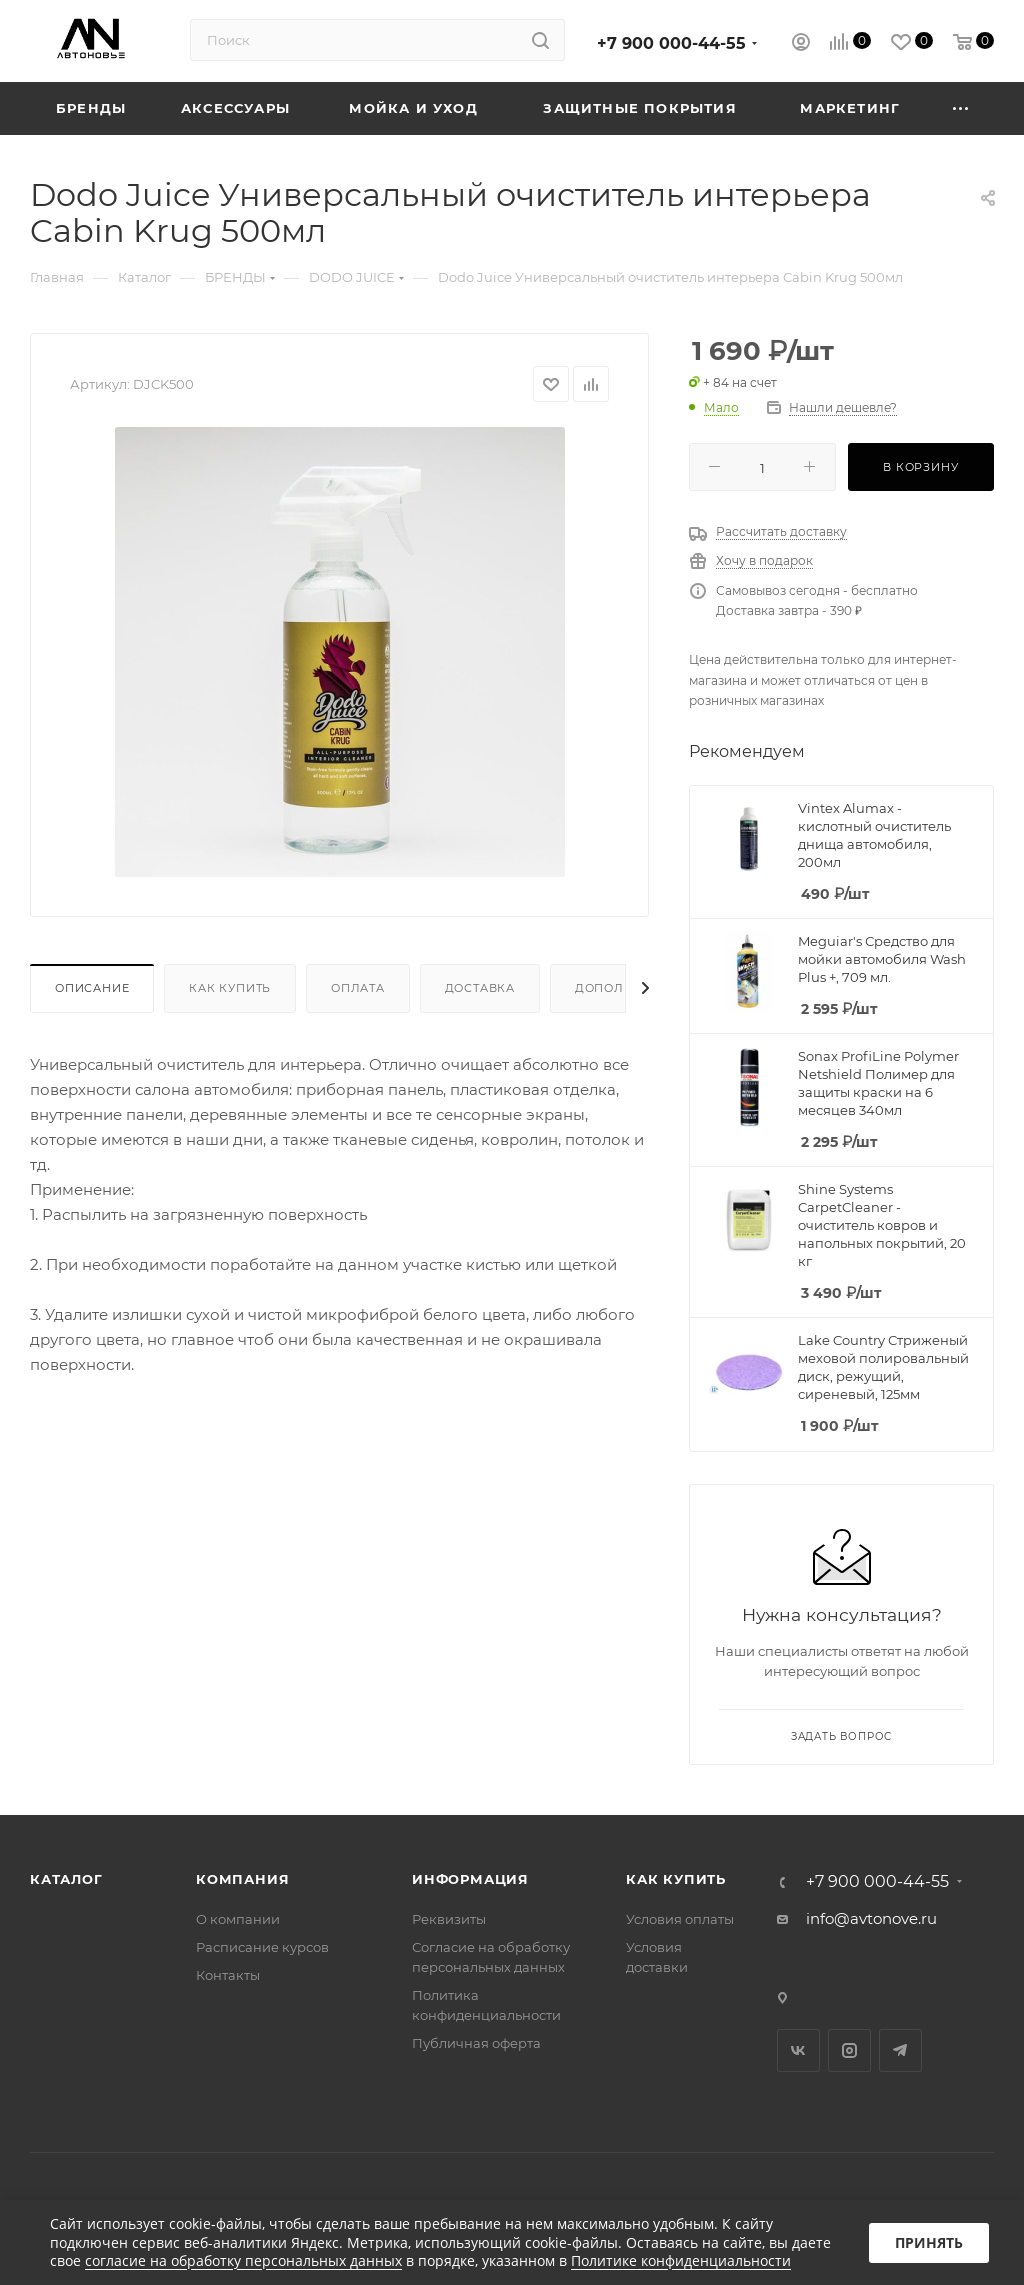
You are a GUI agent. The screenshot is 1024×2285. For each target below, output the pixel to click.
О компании (238, 1919)
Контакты (228, 1975)
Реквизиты (449, 1919)
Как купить (230, 988)
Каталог (66, 1879)
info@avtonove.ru (871, 1918)
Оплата (358, 988)
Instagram (849, 2050)
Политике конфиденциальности (681, 2260)
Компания (242, 1879)
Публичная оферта (476, 2043)
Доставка (480, 988)
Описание (92, 988)
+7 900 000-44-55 (671, 43)
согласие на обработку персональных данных (243, 2260)
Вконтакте (798, 2050)
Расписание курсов (262, 1947)
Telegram (900, 2050)
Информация (470, 1879)
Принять (929, 2242)
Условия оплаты (680, 1919)
